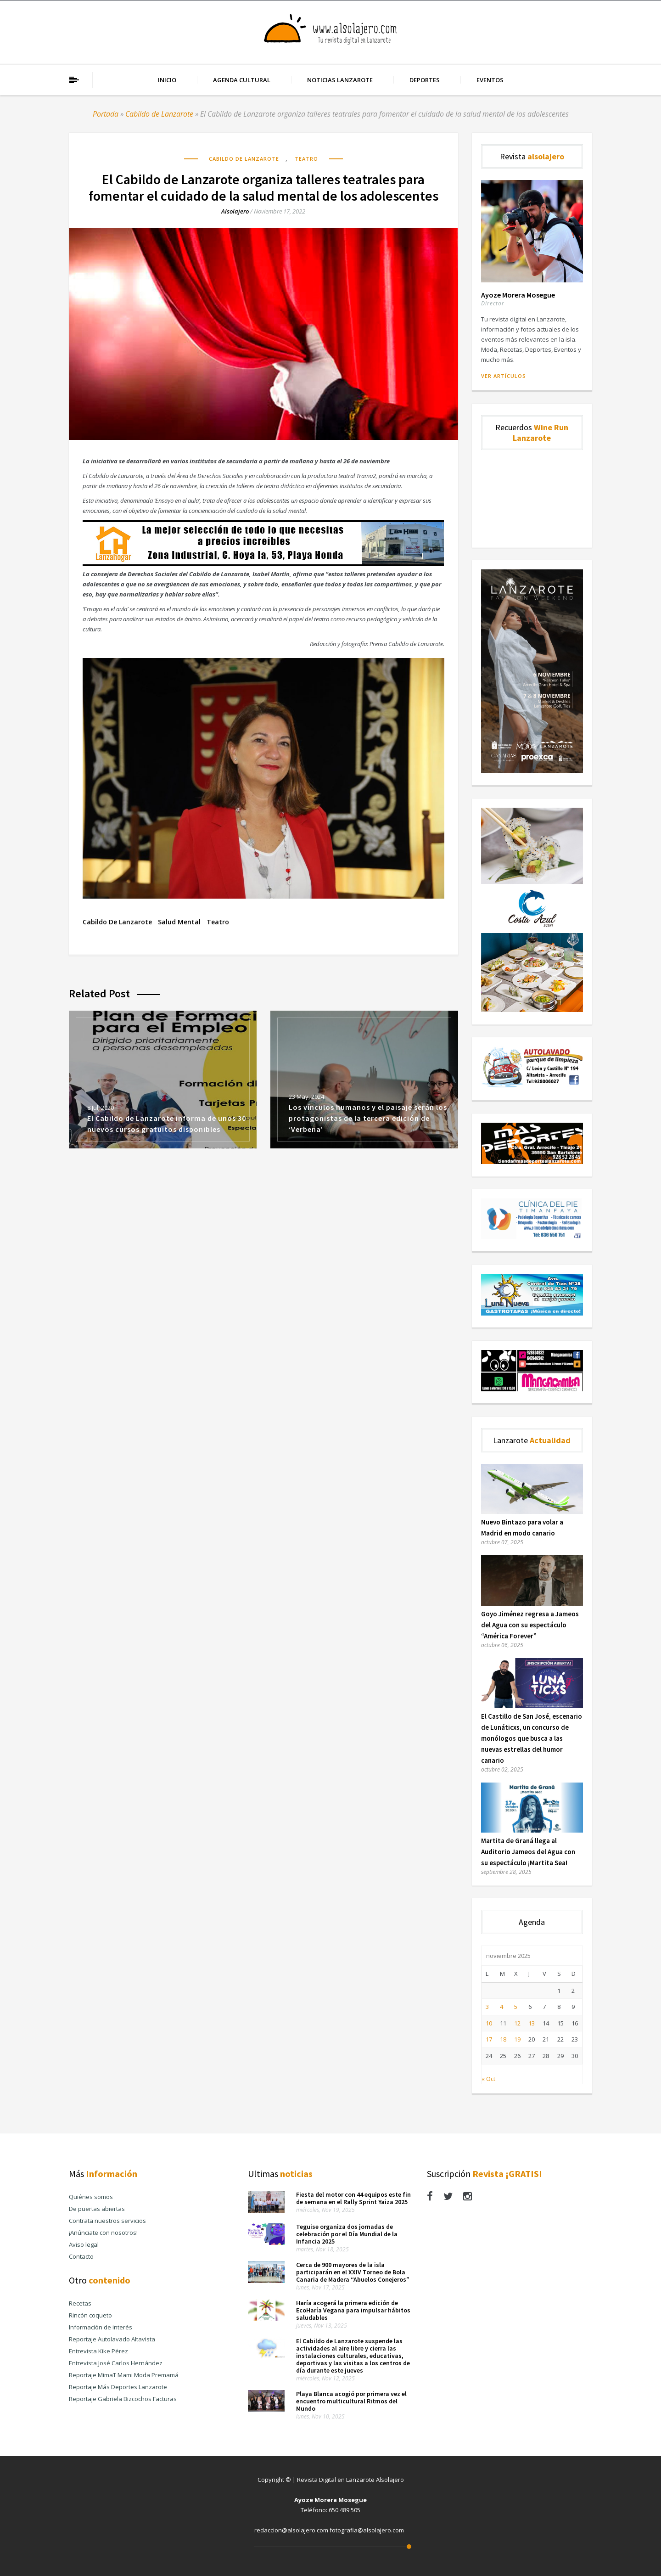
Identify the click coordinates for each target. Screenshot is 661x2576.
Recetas (80, 2303)
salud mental (179, 921)
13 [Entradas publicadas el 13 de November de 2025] (531, 2023)
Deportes (424, 80)
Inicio (167, 80)
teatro (218, 921)
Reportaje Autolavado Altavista (112, 2339)
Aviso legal (84, 2244)
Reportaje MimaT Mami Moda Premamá (124, 2375)
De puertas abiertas (97, 2209)
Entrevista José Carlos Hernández (115, 2363)
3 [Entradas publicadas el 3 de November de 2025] (487, 2006)
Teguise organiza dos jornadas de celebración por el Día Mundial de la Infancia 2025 (347, 2233)
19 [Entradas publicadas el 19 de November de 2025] (517, 2039)
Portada (105, 114)
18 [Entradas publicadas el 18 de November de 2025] (503, 2039)
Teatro (306, 158)
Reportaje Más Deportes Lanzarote (118, 2387)
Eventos (490, 80)
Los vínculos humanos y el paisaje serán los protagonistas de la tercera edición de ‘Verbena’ (368, 1118)
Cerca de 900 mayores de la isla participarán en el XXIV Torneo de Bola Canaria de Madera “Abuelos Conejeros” (352, 2272)
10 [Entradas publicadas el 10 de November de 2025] (489, 2023)
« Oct (488, 2079)
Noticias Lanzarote (340, 80)
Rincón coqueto (90, 2315)
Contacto (81, 2256)
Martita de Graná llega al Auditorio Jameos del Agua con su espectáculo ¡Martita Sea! (528, 1851)
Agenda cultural (241, 80)
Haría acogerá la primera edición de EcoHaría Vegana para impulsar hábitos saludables (353, 2310)
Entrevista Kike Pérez (98, 2351)
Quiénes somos (91, 2197)
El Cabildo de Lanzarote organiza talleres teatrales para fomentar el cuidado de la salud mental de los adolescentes (263, 187)
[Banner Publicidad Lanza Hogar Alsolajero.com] (263, 564)
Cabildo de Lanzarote (159, 114)
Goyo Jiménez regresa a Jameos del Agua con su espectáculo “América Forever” (530, 1624)
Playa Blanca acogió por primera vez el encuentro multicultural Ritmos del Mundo (351, 2401)
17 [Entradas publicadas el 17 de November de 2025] (489, 2039)
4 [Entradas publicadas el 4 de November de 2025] (501, 2006)
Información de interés (100, 2327)
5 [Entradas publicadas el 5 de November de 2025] (515, 2006)
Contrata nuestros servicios (107, 2220)
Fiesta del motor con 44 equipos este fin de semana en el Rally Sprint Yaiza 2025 (353, 2198)
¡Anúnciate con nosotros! (103, 2232)
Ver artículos (503, 375)
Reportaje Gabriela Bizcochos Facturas (123, 2399)
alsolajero (235, 211)
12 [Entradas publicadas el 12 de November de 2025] (517, 2023)
